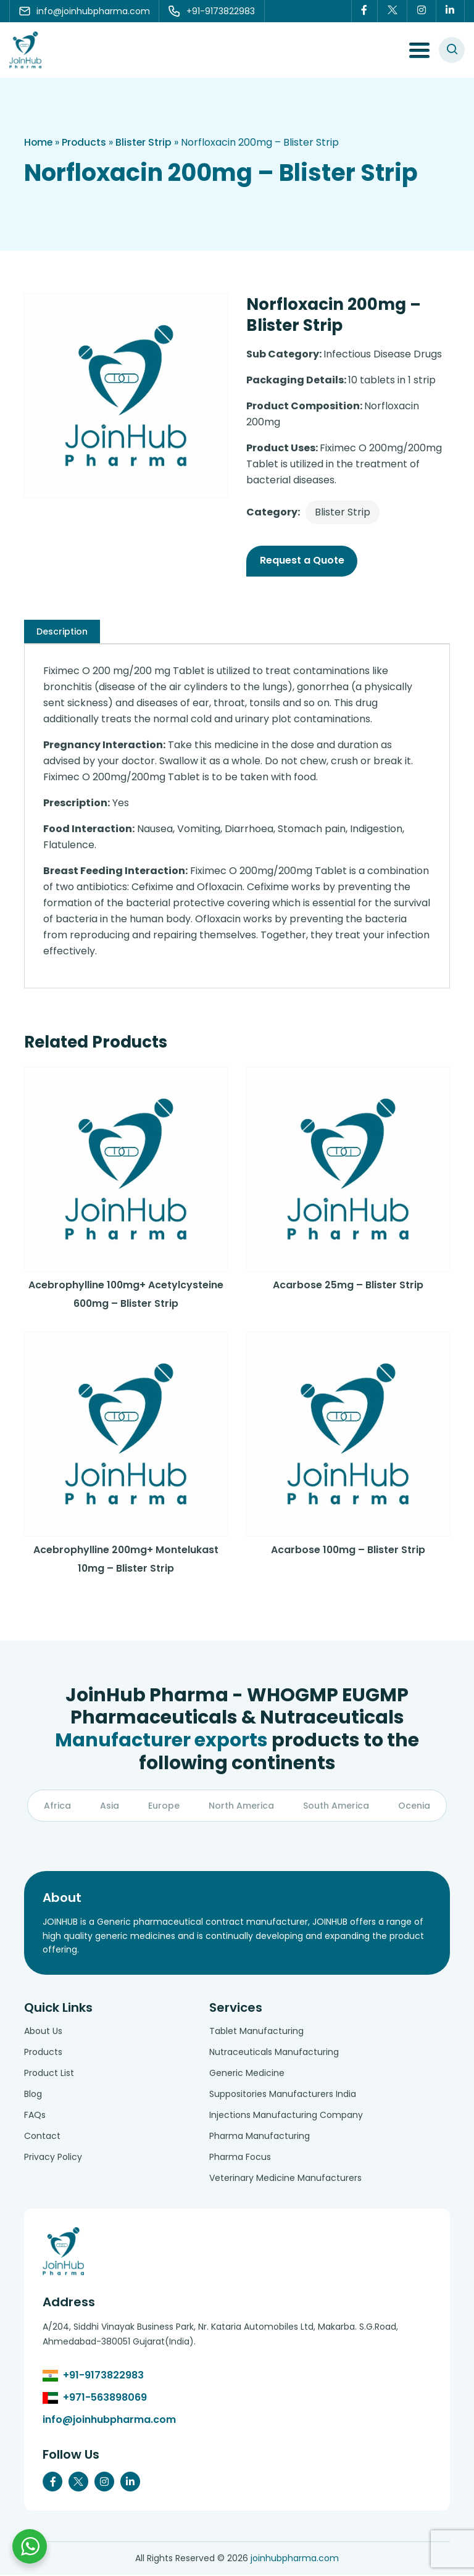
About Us (43, 2032)
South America (336, 1807)
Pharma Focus (240, 2158)
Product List (49, 2074)
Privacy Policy (53, 2158)
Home (39, 142)
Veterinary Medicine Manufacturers (285, 2179)
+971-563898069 (105, 2398)
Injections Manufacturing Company (286, 2116)
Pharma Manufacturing (259, 2137)
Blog (33, 2095)
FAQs (35, 2116)
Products (85, 142)
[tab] (62, 631)
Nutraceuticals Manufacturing (274, 2053)
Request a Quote (302, 560)
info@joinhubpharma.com (109, 2421)
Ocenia (414, 1807)
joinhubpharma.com (295, 2559)
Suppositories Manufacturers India (282, 2095)
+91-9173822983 (103, 2376)
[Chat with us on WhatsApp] (29, 2546)
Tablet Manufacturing (256, 2032)
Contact (42, 2137)
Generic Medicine (247, 2074)
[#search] (452, 50)
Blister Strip (145, 142)
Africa (57, 1807)
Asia (109, 1807)
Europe (164, 1807)
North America (241, 1807)
